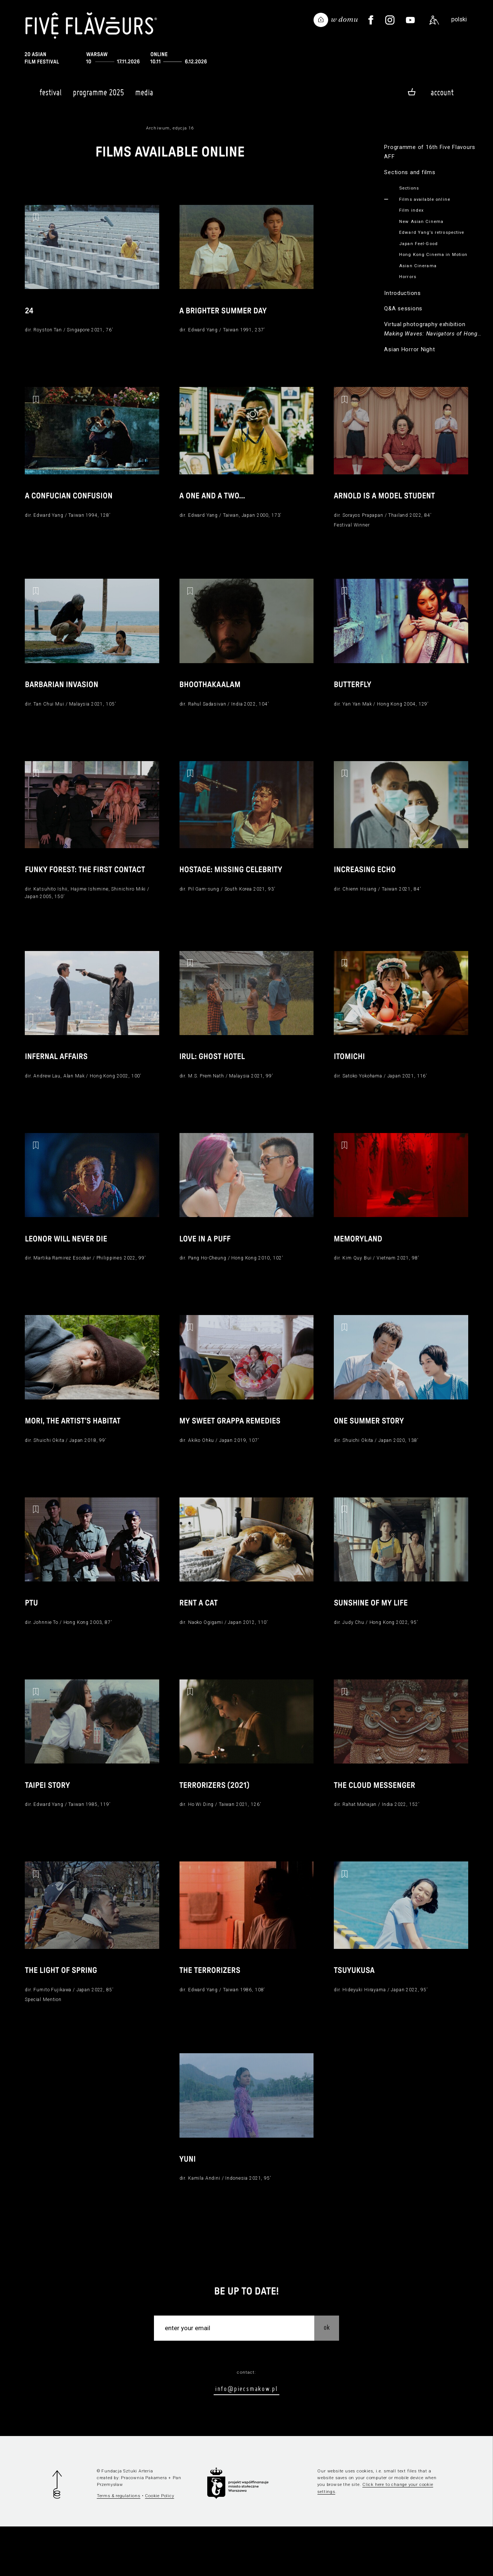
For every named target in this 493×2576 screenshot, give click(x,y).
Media (144, 95)
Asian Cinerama (418, 265)
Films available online (424, 199)
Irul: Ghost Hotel (214, 1078)
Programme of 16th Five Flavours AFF (429, 152)
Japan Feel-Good (418, 243)
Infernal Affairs (58, 1078)
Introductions (402, 293)
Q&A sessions (403, 308)
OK (327, 2377)
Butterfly (354, 697)
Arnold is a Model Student (388, 502)
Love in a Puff (206, 1265)
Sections (409, 188)
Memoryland (360, 1265)
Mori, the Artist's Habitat (76, 1452)
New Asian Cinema (421, 221)
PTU (32, 1638)
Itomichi (350, 1078)
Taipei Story (49, 1825)
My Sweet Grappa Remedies (233, 1452)
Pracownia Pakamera (144, 2527)
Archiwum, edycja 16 (170, 128)
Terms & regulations (118, 2545)
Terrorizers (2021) (216, 1825)
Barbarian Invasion (64, 697)
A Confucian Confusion (71, 502)
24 (29, 314)
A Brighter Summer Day (226, 314)
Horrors (407, 276)
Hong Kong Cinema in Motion (433, 254)
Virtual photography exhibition (432, 330)
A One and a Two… (214, 502)
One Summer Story (371, 1452)
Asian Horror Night (409, 349)
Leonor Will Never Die (69, 1265)
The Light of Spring (63, 2012)
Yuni (188, 2208)
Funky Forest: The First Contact (89, 885)
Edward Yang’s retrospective (431, 232)
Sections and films (409, 172)
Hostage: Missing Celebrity (234, 885)
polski (459, 19)
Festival (50, 95)
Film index (411, 210)
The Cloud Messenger (377, 1825)
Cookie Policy (159, 2545)
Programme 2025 (98, 95)
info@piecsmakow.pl (246, 2438)
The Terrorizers (212, 2012)
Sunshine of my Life (373, 1638)
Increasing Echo (367, 885)
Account (442, 92)
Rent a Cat (199, 1638)
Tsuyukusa (355, 2012)
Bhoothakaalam (212, 697)
